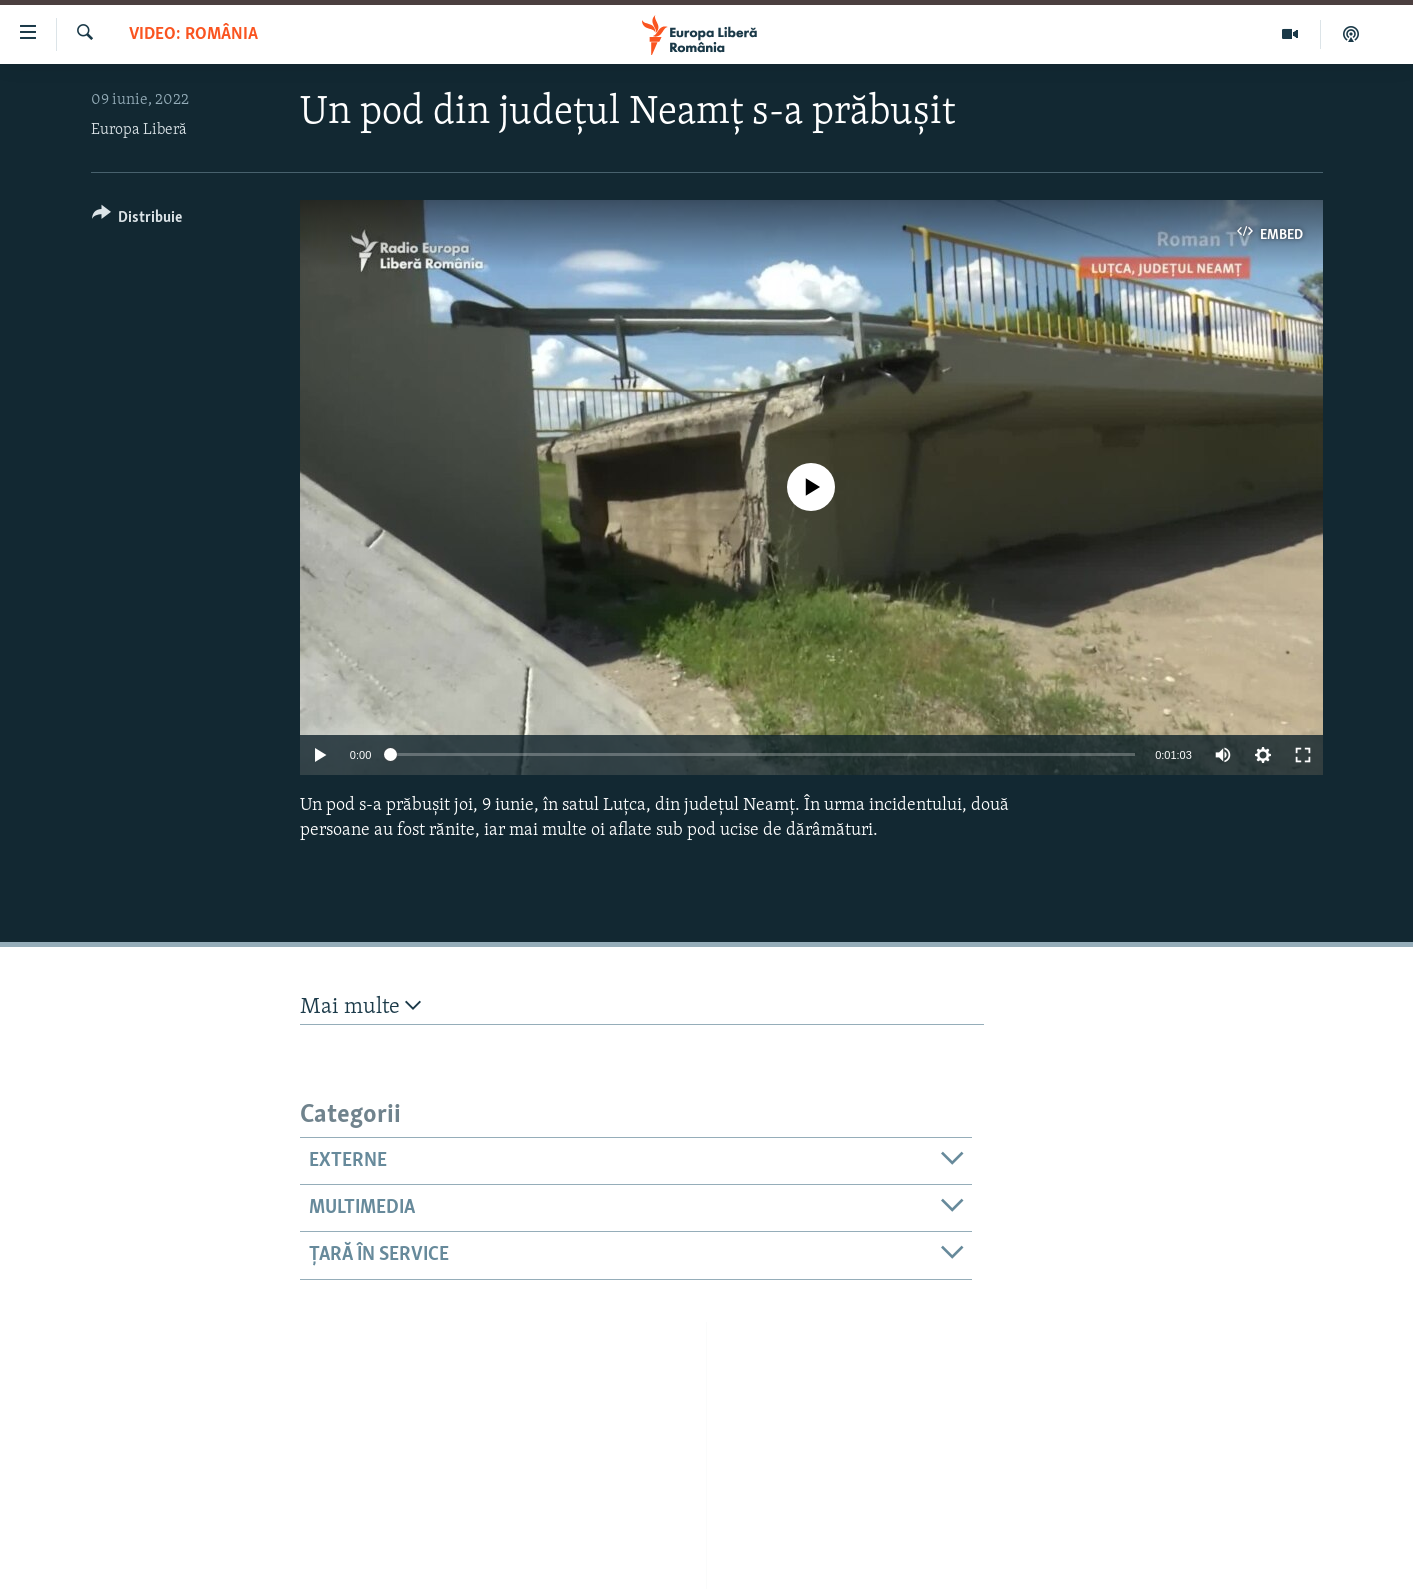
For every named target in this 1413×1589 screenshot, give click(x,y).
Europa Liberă (139, 130)
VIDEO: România (193, 34)
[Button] (137, 220)
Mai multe (360, 1006)
